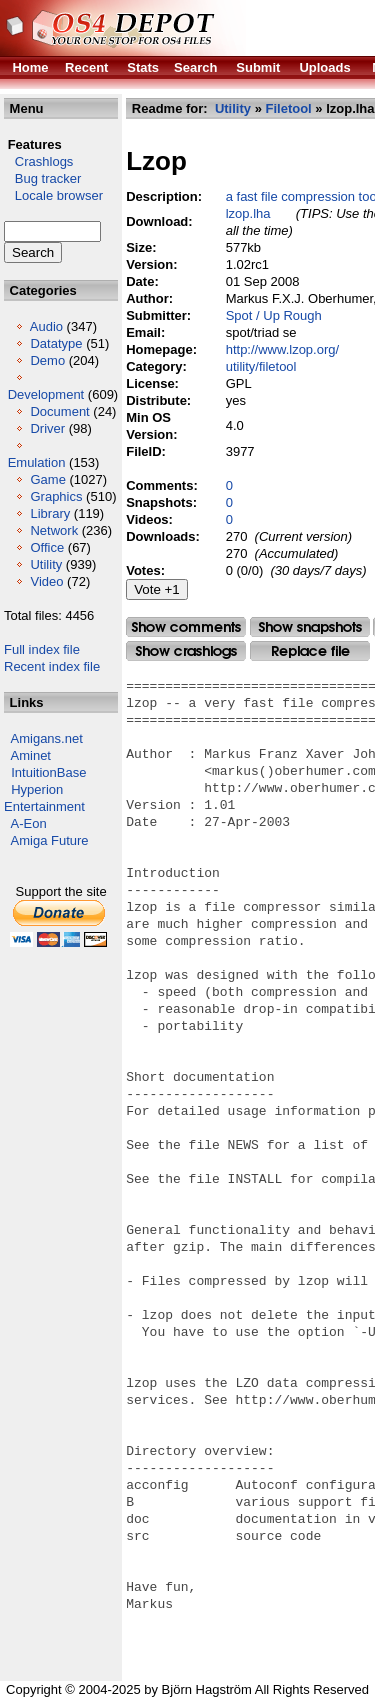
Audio (46, 326)
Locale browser (53, 195)
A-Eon (29, 823)
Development (46, 394)
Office (47, 547)
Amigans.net (47, 738)
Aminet (31, 755)
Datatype (56, 343)
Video (46, 581)
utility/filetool (261, 366)
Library (50, 513)
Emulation (37, 462)
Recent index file (52, 666)
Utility (46, 564)
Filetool (288, 108)
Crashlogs (38, 161)
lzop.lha (248, 213)
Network (54, 530)
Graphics (56, 496)
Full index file (42, 649)
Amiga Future (50, 840)
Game (47, 479)
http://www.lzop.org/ (282, 349)
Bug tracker (42, 178)
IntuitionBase (48, 772)
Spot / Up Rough (274, 315)
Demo (47, 360)
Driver (47, 428)
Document (59, 411)
